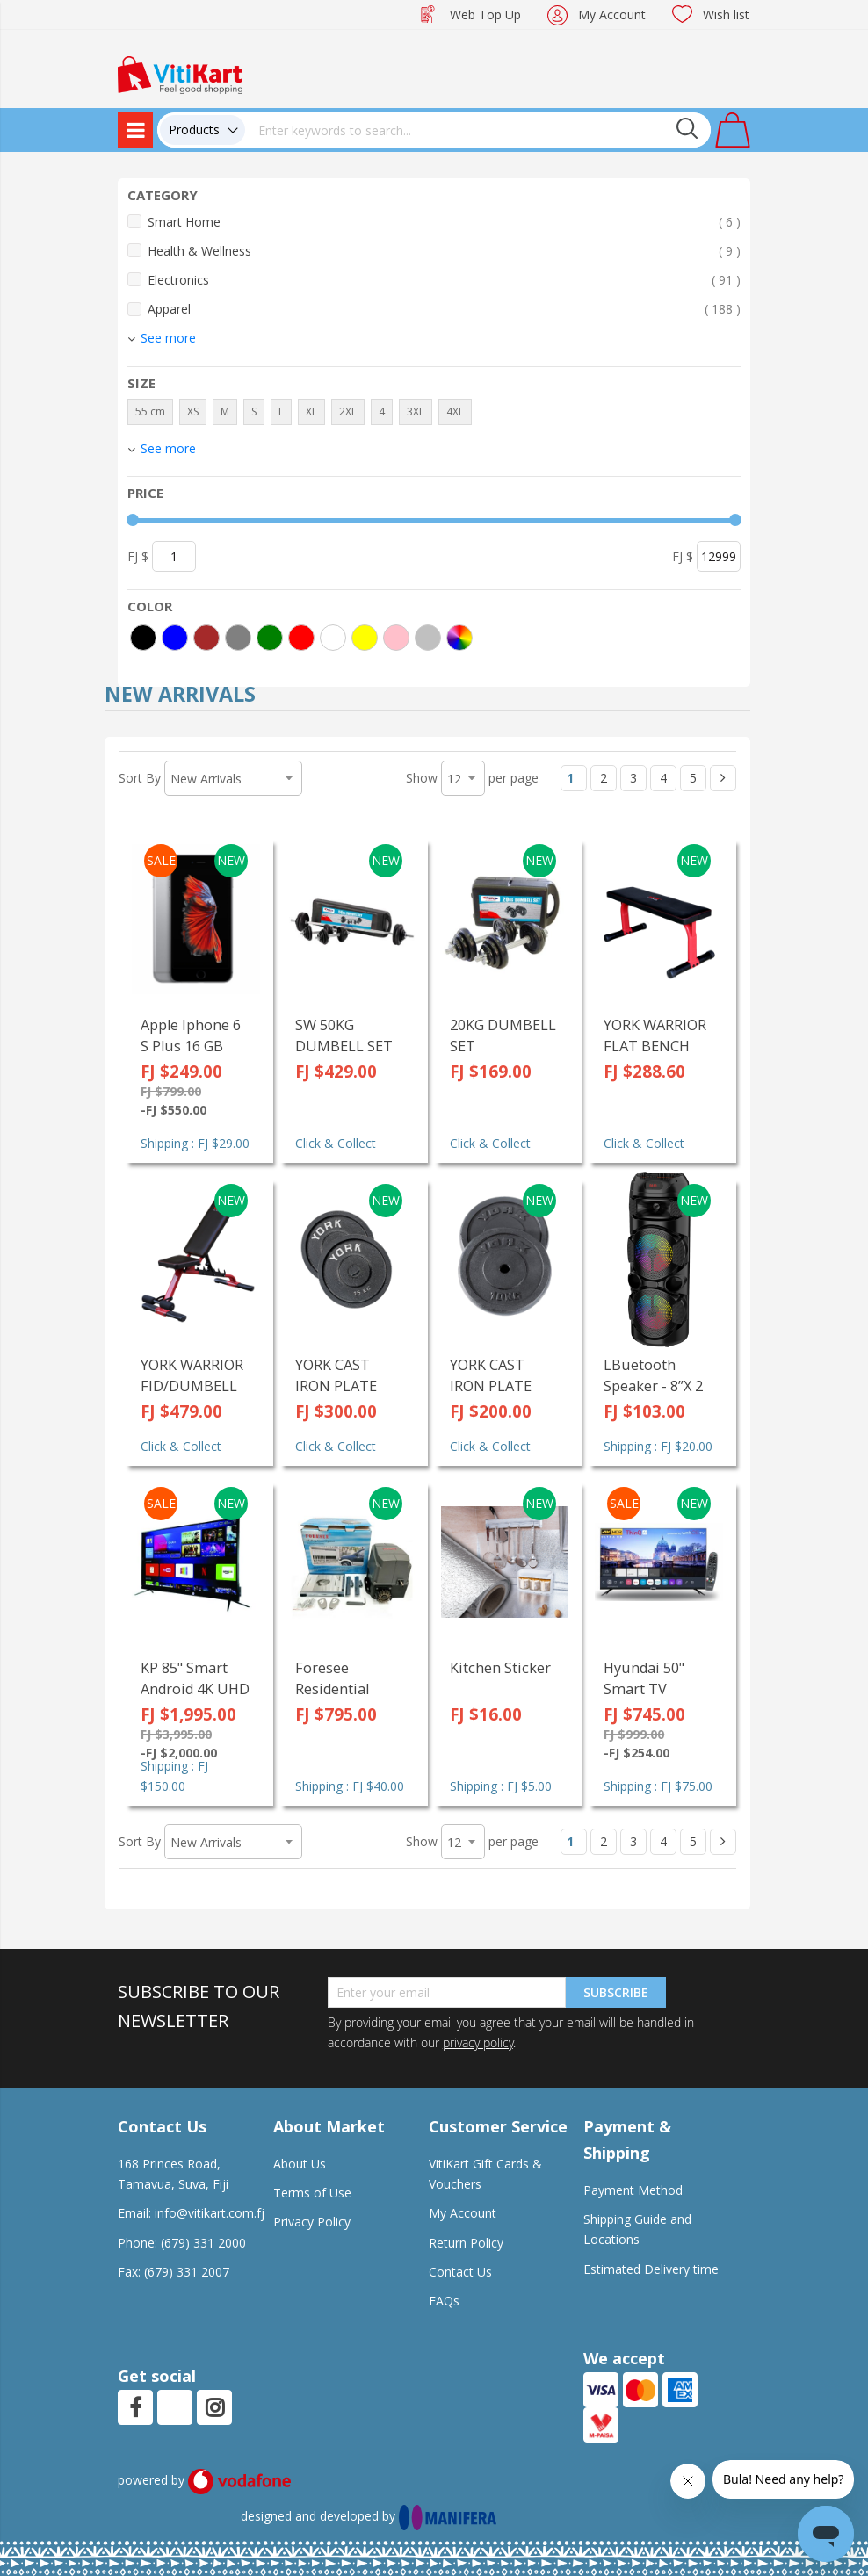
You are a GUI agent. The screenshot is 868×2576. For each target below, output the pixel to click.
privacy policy (478, 2042)
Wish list (726, 14)
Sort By (140, 777)
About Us (299, 2163)
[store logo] (180, 73)
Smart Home (444, 222)
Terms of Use (312, 2192)
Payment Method (633, 2190)
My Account (612, 14)
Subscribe (615, 1992)
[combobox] (478, 130)
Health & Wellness (444, 251)
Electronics (444, 280)
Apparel (444, 309)
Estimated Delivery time (651, 2269)
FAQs (444, 2300)
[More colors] (459, 637)
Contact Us (460, 2271)
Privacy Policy (312, 2221)
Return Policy (466, 2242)
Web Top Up (485, 14)
